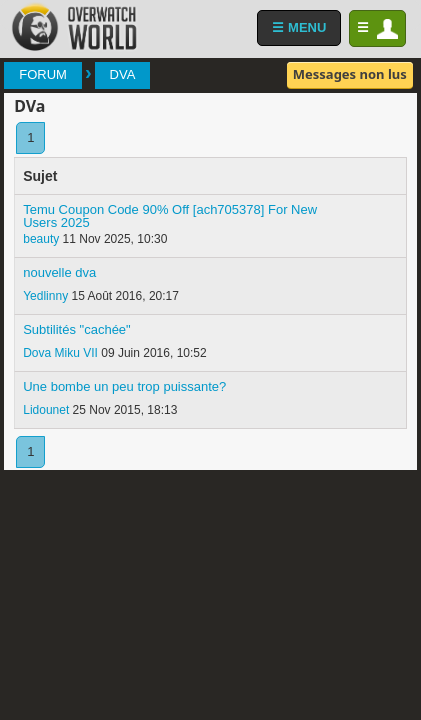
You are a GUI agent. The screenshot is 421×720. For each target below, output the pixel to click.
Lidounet (46, 410)
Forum (43, 74)
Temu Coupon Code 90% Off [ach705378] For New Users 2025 (170, 216)
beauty (41, 239)
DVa (123, 74)
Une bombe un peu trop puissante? (124, 386)
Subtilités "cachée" (77, 329)
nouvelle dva (59, 272)
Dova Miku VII (60, 353)
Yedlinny (45, 296)
